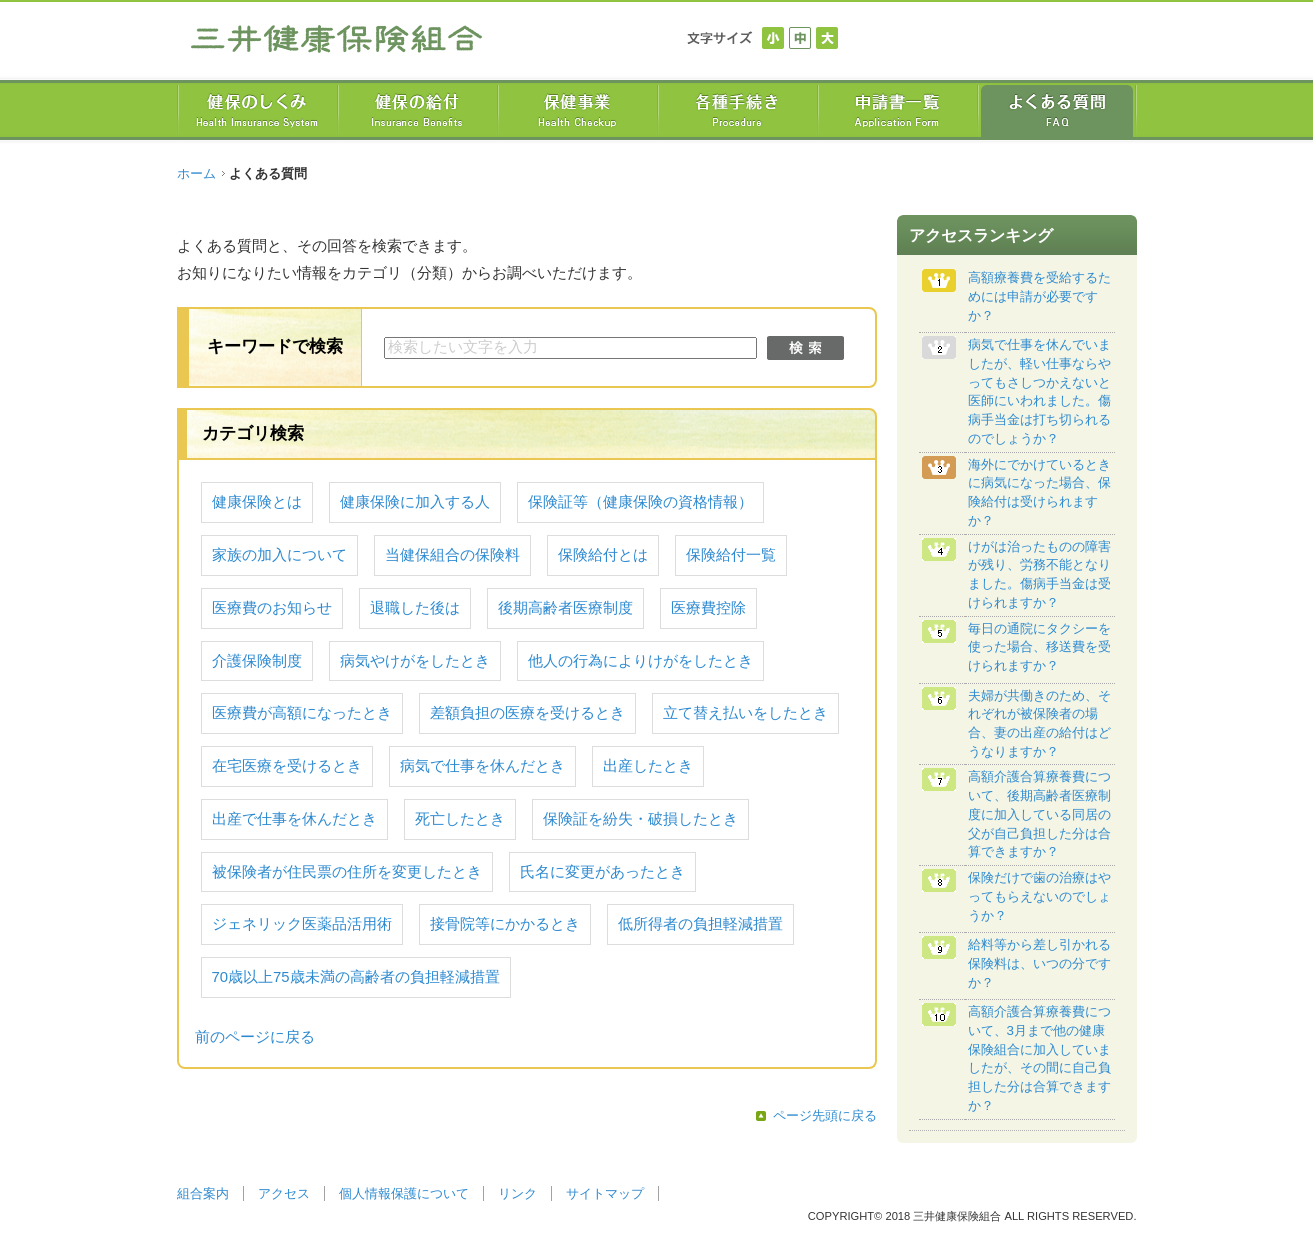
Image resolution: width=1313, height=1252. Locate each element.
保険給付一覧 (731, 555)
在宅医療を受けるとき (287, 766)
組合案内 (203, 1193)
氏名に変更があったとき (602, 872)
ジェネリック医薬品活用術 (302, 924)
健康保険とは (257, 502)
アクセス (284, 1193)
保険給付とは (603, 555)
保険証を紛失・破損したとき (640, 819)
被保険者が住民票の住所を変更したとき (347, 872)
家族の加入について (279, 555)
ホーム (196, 173)
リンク (517, 1193)
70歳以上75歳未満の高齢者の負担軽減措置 (356, 977)
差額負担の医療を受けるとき (527, 713)
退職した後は (415, 608)
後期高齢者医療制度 (565, 608)
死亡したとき (460, 819)
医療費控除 (708, 608)
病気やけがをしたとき (415, 661)
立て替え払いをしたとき (745, 713)
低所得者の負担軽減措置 (700, 924)
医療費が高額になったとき (302, 713)
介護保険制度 (257, 661)
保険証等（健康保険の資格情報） (640, 502)
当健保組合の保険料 (452, 555)
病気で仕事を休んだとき (482, 766)
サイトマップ (605, 1193)
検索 (805, 348)
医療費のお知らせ (272, 608)
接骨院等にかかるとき (505, 924)
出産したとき (648, 766)
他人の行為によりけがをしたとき (640, 661)
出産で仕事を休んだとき (294, 819)
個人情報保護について (404, 1193)
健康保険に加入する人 (415, 502)
